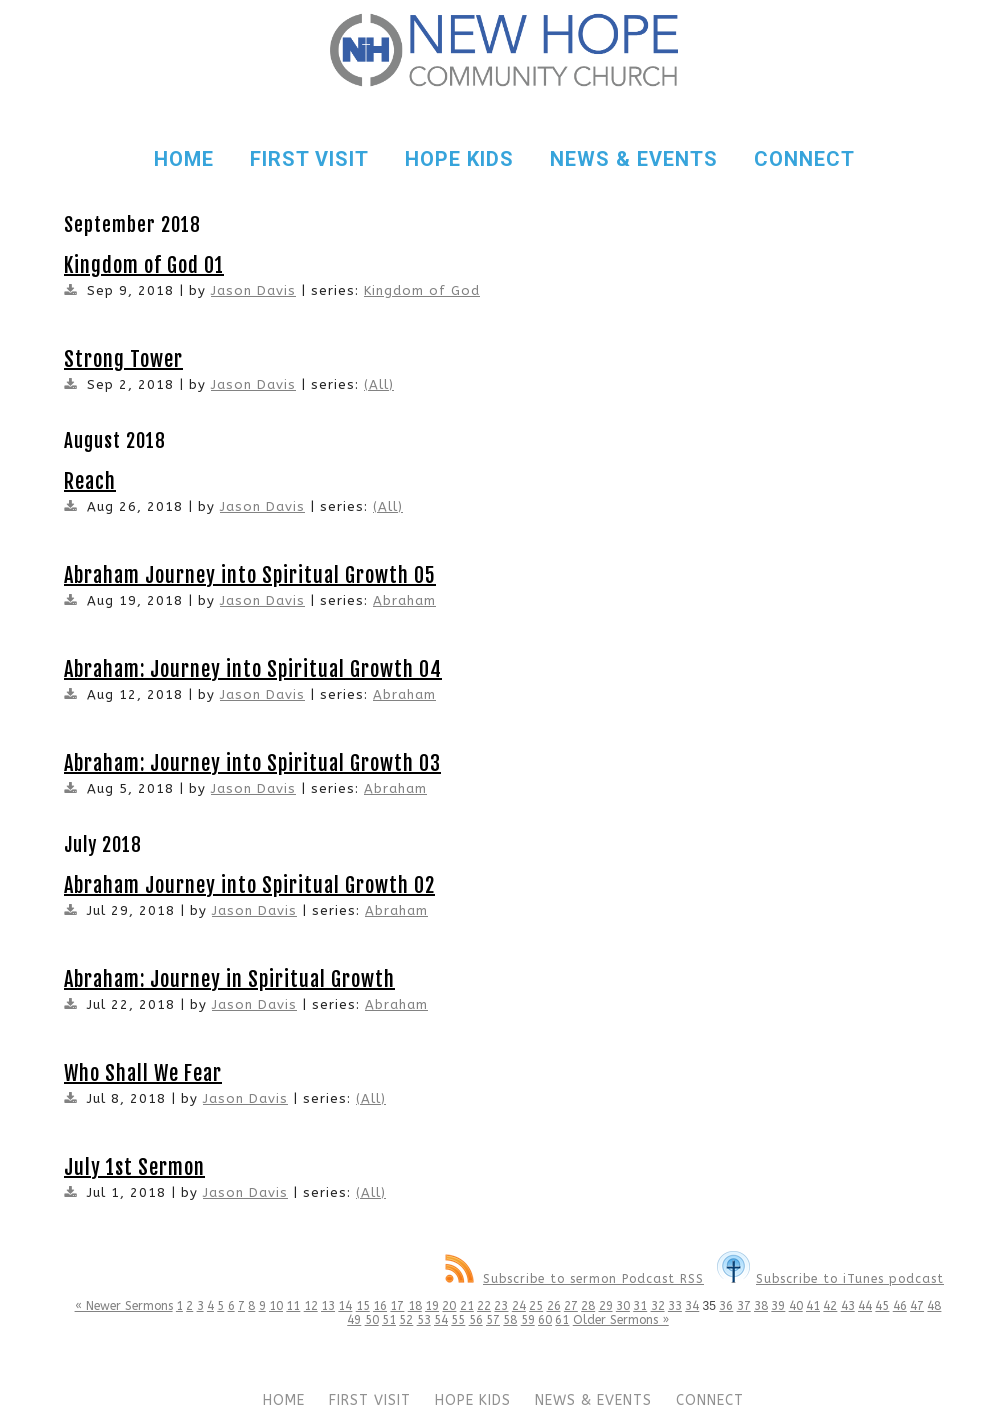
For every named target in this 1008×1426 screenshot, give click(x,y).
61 (562, 1320)
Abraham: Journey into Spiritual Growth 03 (252, 763)
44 (865, 1306)
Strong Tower (123, 359)
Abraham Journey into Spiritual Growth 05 (250, 575)
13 (328, 1306)
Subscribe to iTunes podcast (830, 1279)
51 (389, 1320)
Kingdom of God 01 (144, 265)
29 (606, 1306)
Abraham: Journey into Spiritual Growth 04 (253, 669)
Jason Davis (253, 290)
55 (458, 1320)
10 (276, 1306)
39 (778, 1306)
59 (528, 1320)
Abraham (404, 600)
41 (813, 1306)
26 (554, 1306)
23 (501, 1306)
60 (545, 1320)
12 (311, 1306)
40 (796, 1306)
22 (484, 1306)
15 (363, 1306)
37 (744, 1306)
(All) (379, 384)
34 (692, 1306)
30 (623, 1306)
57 (493, 1320)
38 (761, 1306)
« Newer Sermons (124, 1306)
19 (432, 1306)
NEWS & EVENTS (634, 159)
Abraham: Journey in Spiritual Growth (229, 979)
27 (571, 1306)
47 (917, 1306)
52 (406, 1320)
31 (640, 1306)
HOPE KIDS (459, 159)
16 (380, 1306)
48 (934, 1306)
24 (519, 1306)
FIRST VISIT (309, 159)
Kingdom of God (422, 290)
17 (397, 1306)
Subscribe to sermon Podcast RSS (574, 1279)
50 (372, 1320)
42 (830, 1306)
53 (424, 1320)
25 (536, 1306)
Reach (90, 481)
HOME (184, 159)
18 (415, 1306)
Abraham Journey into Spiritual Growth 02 (249, 885)
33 (675, 1306)
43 (848, 1306)
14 (345, 1306)
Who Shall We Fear (143, 1073)
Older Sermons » (621, 1320)
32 (658, 1306)
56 (476, 1320)
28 (588, 1306)
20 (449, 1306)
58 (510, 1320)
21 (467, 1306)
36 (726, 1306)
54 (441, 1320)
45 (882, 1306)
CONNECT (804, 159)
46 (900, 1306)
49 (354, 1320)
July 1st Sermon (134, 1167)
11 (293, 1306)
